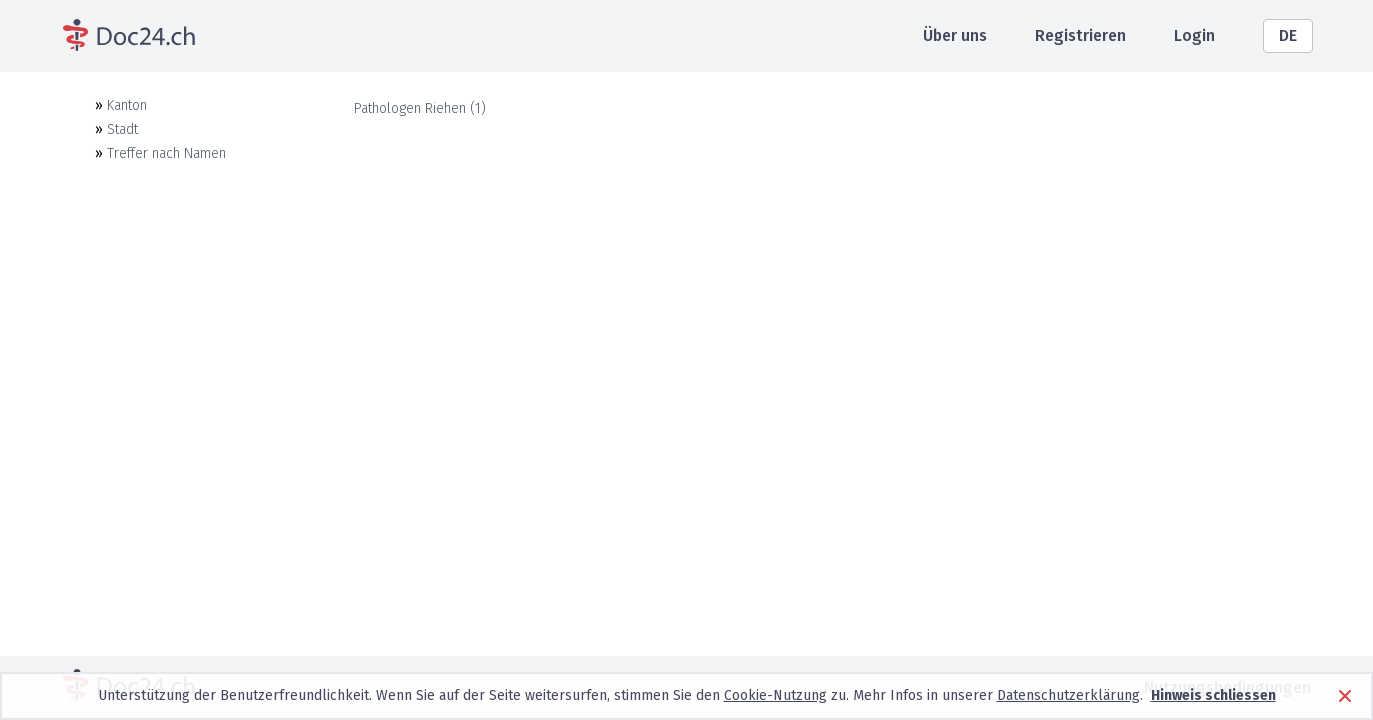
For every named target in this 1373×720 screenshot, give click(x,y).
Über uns (955, 35)
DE (1288, 35)
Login (1194, 35)
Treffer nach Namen (166, 153)
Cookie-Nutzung (775, 695)
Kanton (127, 105)
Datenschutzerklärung (1068, 695)
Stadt (122, 129)
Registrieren (1080, 35)
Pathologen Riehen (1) (420, 108)
